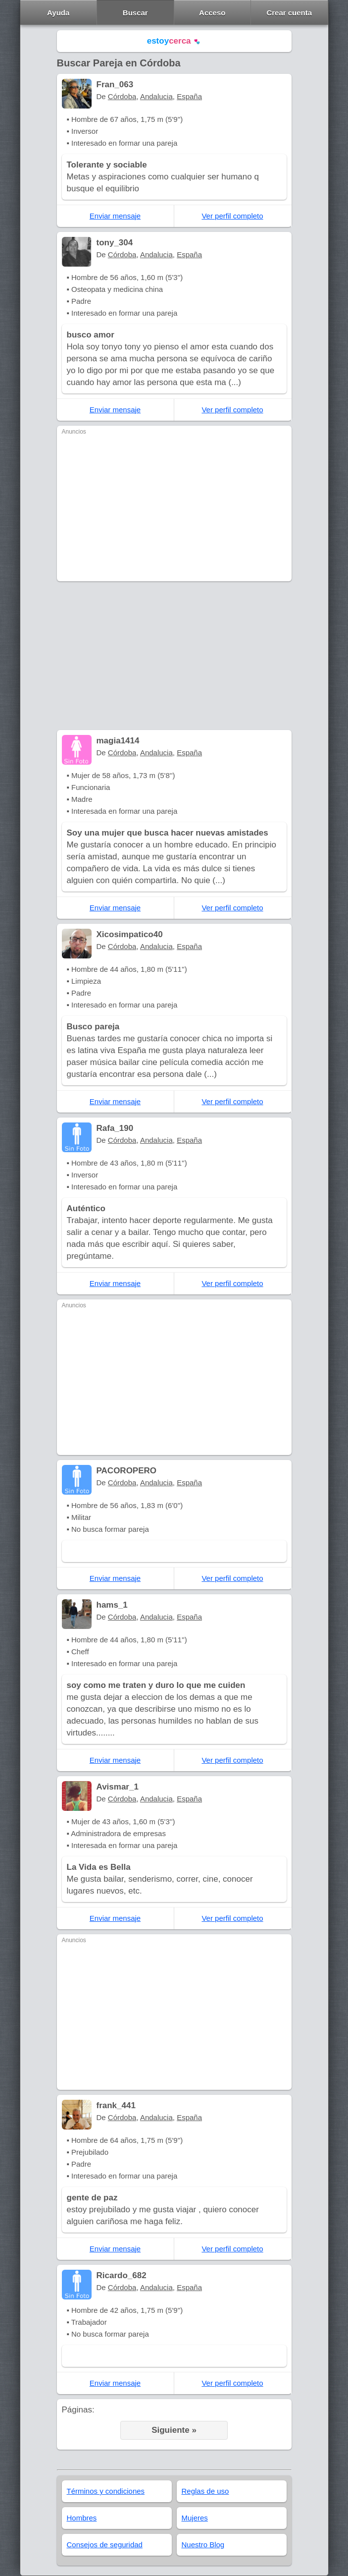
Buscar (135, 12)
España (189, 96)
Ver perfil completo (232, 216)
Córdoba (122, 96)
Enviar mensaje (115, 216)
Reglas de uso (205, 2491)
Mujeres (195, 2518)
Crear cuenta (289, 12)
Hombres (82, 2518)
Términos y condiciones (106, 2491)
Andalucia (156, 96)
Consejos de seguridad (105, 2544)
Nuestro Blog (203, 2544)
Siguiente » (174, 2430)
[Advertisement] (174, 507)
